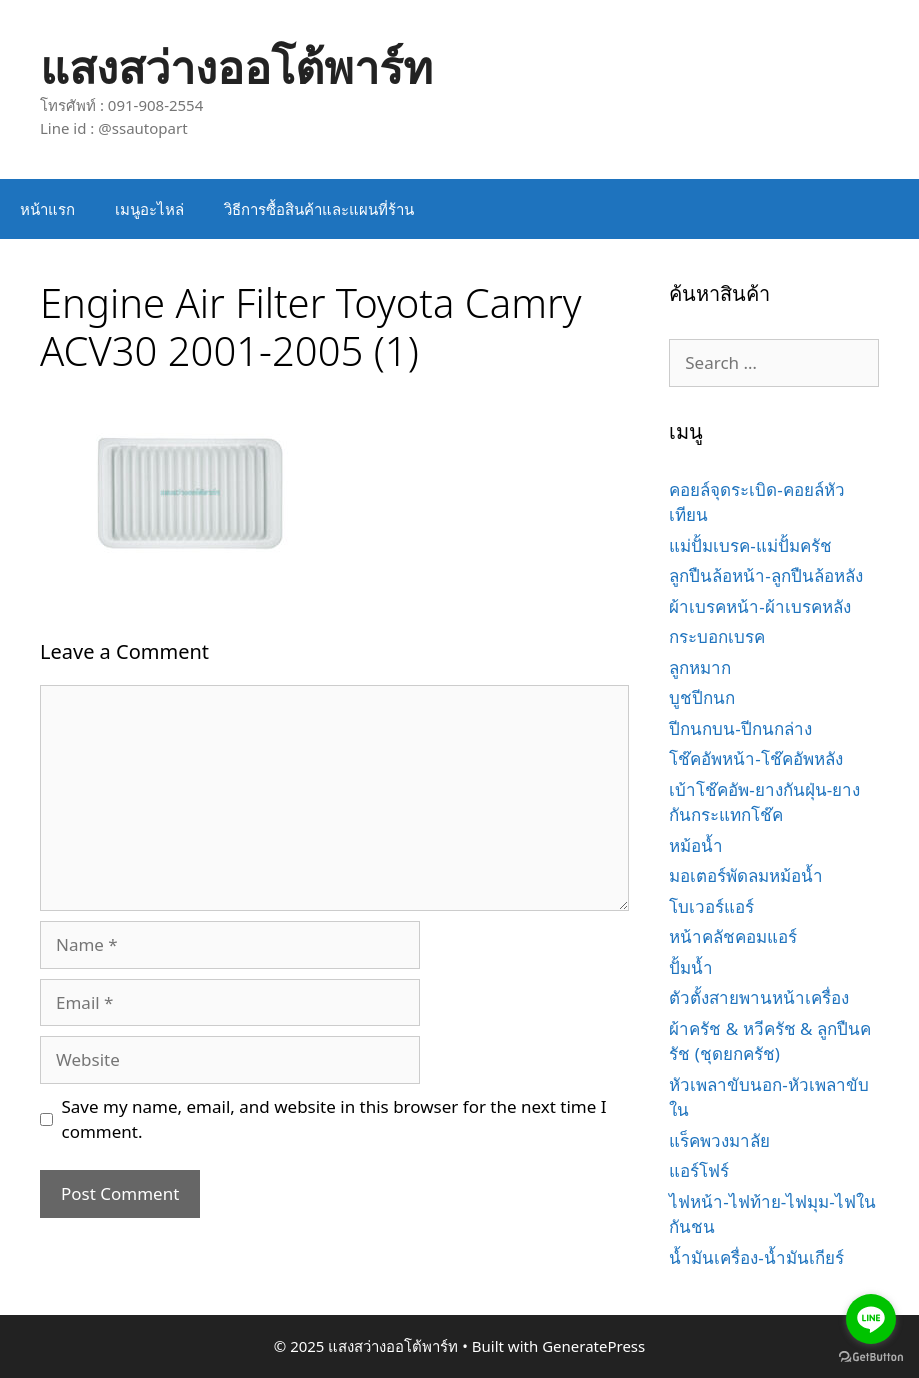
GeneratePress (593, 1346)
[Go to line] (871, 1319)
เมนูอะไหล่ (149, 209)
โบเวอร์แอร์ (711, 906)
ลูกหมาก (700, 667)
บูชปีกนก (702, 697)
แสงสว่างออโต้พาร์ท (236, 66)
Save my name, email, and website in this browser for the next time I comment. (334, 1119)
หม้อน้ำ (696, 845)
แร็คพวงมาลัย (719, 1140)
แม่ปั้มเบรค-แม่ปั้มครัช (750, 545)
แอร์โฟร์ (699, 1170)
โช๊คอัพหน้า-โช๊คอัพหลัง (755, 758)
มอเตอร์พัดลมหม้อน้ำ (746, 875)
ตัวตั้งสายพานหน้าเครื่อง (759, 997)
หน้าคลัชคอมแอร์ (733, 936)
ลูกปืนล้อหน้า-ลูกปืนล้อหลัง (765, 575)
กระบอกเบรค (717, 636)
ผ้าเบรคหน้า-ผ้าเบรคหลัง (759, 606)
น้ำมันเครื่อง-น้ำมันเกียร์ (756, 1257)
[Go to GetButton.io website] (871, 1357)
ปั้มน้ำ (691, 967)
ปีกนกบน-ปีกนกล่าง (740, 728)
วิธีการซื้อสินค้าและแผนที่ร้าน (319, 209)
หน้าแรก (47, 209)
